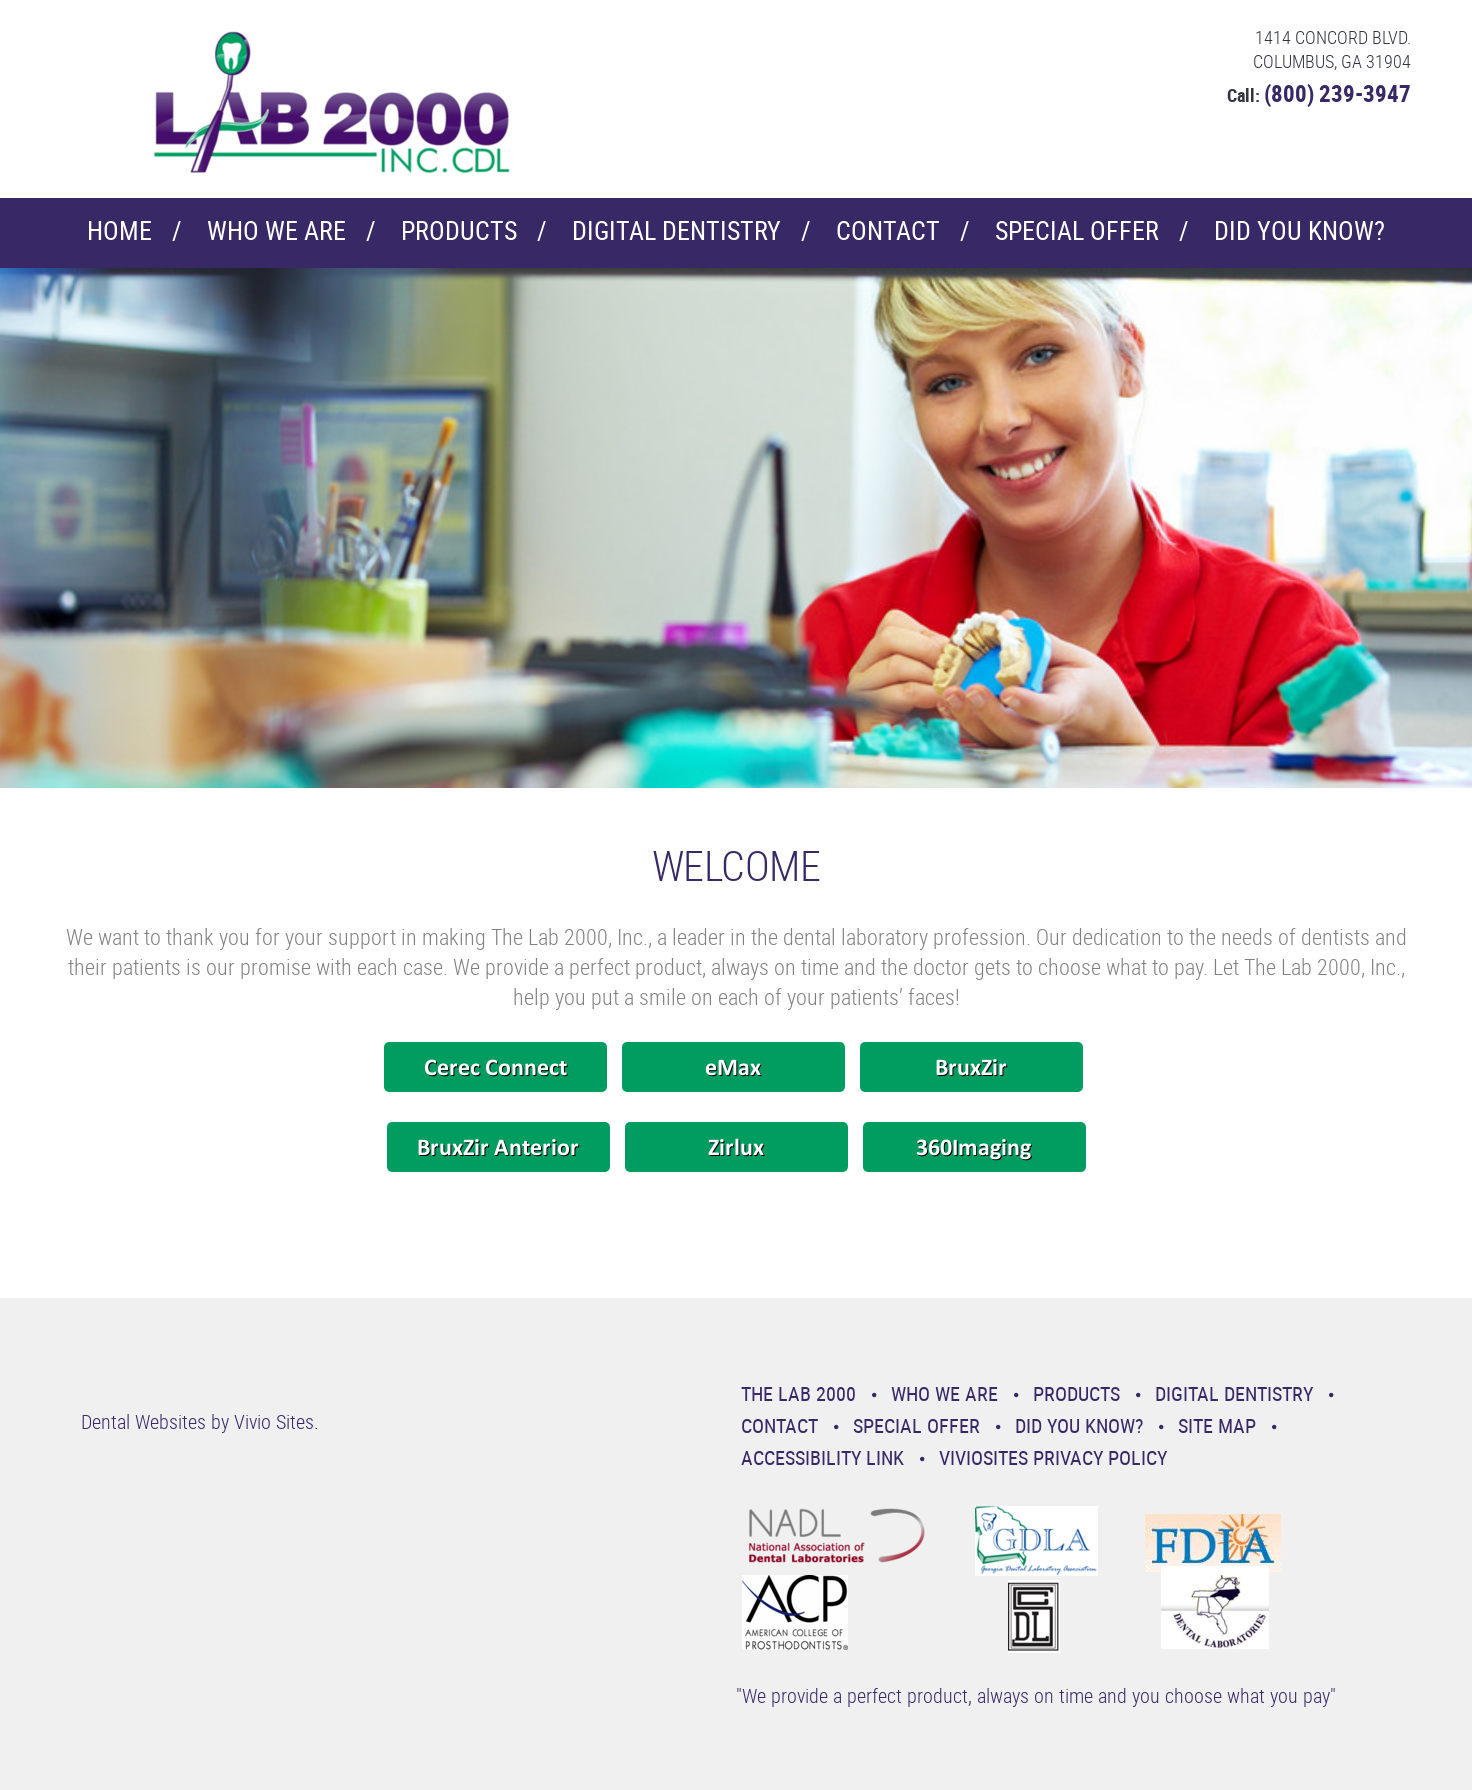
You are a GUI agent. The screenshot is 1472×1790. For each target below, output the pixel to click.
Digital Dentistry (676, 230)
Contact (888, 230)
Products (459, 230)
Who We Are (276, 230)
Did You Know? (1299, 230)
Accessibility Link (822, 1457)
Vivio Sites (274, 1421)
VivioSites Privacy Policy (1053, 1457)
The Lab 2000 (798, 1393)
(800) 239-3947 (1337, 93)
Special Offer (1077, 230)
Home (119, 230)
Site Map (1217, 1425)
